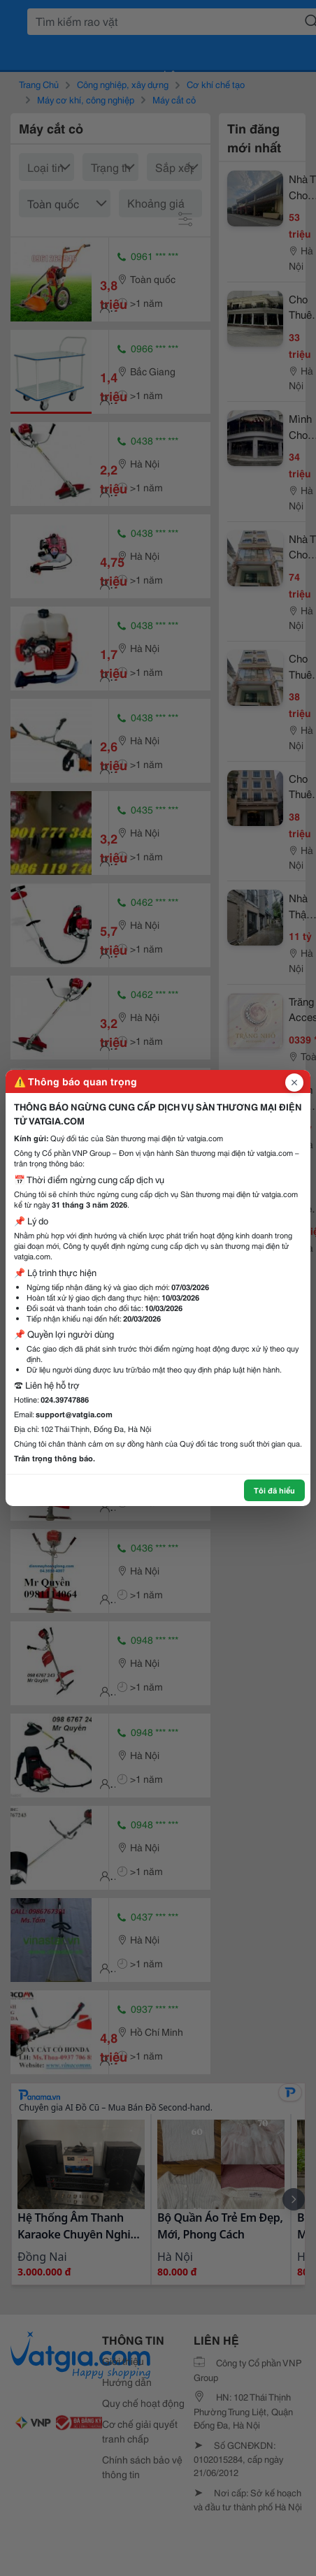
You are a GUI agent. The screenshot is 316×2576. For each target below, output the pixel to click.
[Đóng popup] (294, 1082)
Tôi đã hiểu (274, 1490)
